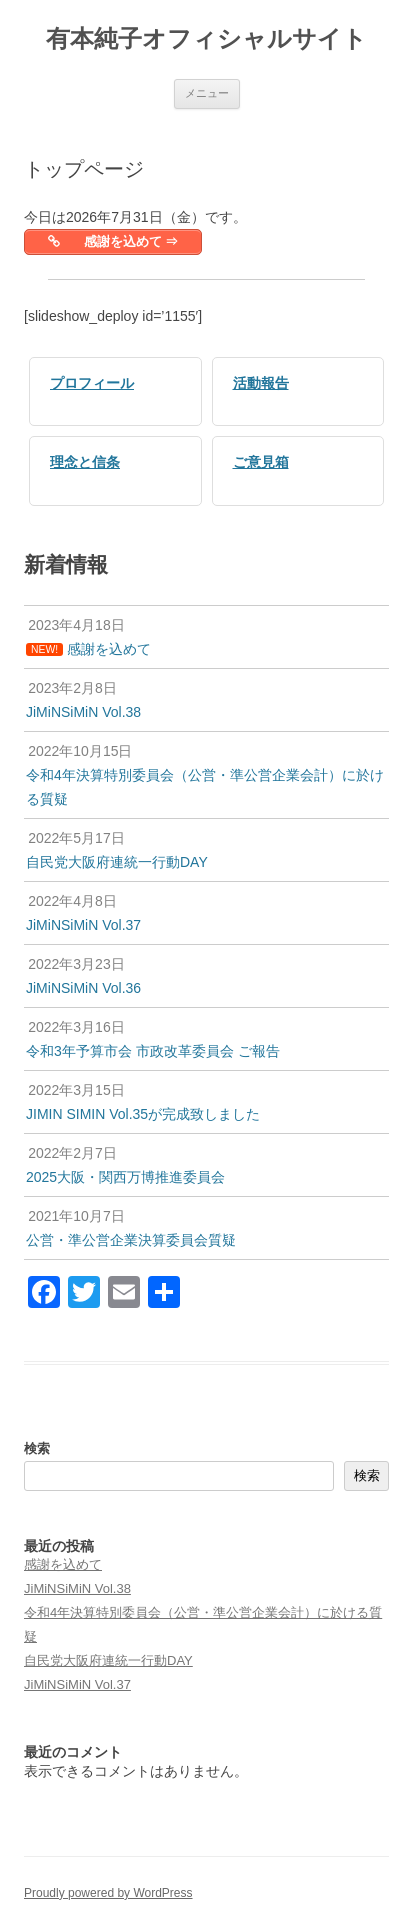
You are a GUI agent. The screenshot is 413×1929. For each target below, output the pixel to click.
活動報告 (261, 383)
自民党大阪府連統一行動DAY (108, 1660)
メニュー (207, 93)
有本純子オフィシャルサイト (206, 38)
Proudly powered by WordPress (108, 1893)
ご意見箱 (261, 462)
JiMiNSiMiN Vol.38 (77, 1588)
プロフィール (92, 383)
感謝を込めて (63, 1564)
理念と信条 (85, 462)
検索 (37, 1448)
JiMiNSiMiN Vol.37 (77, 1684)
